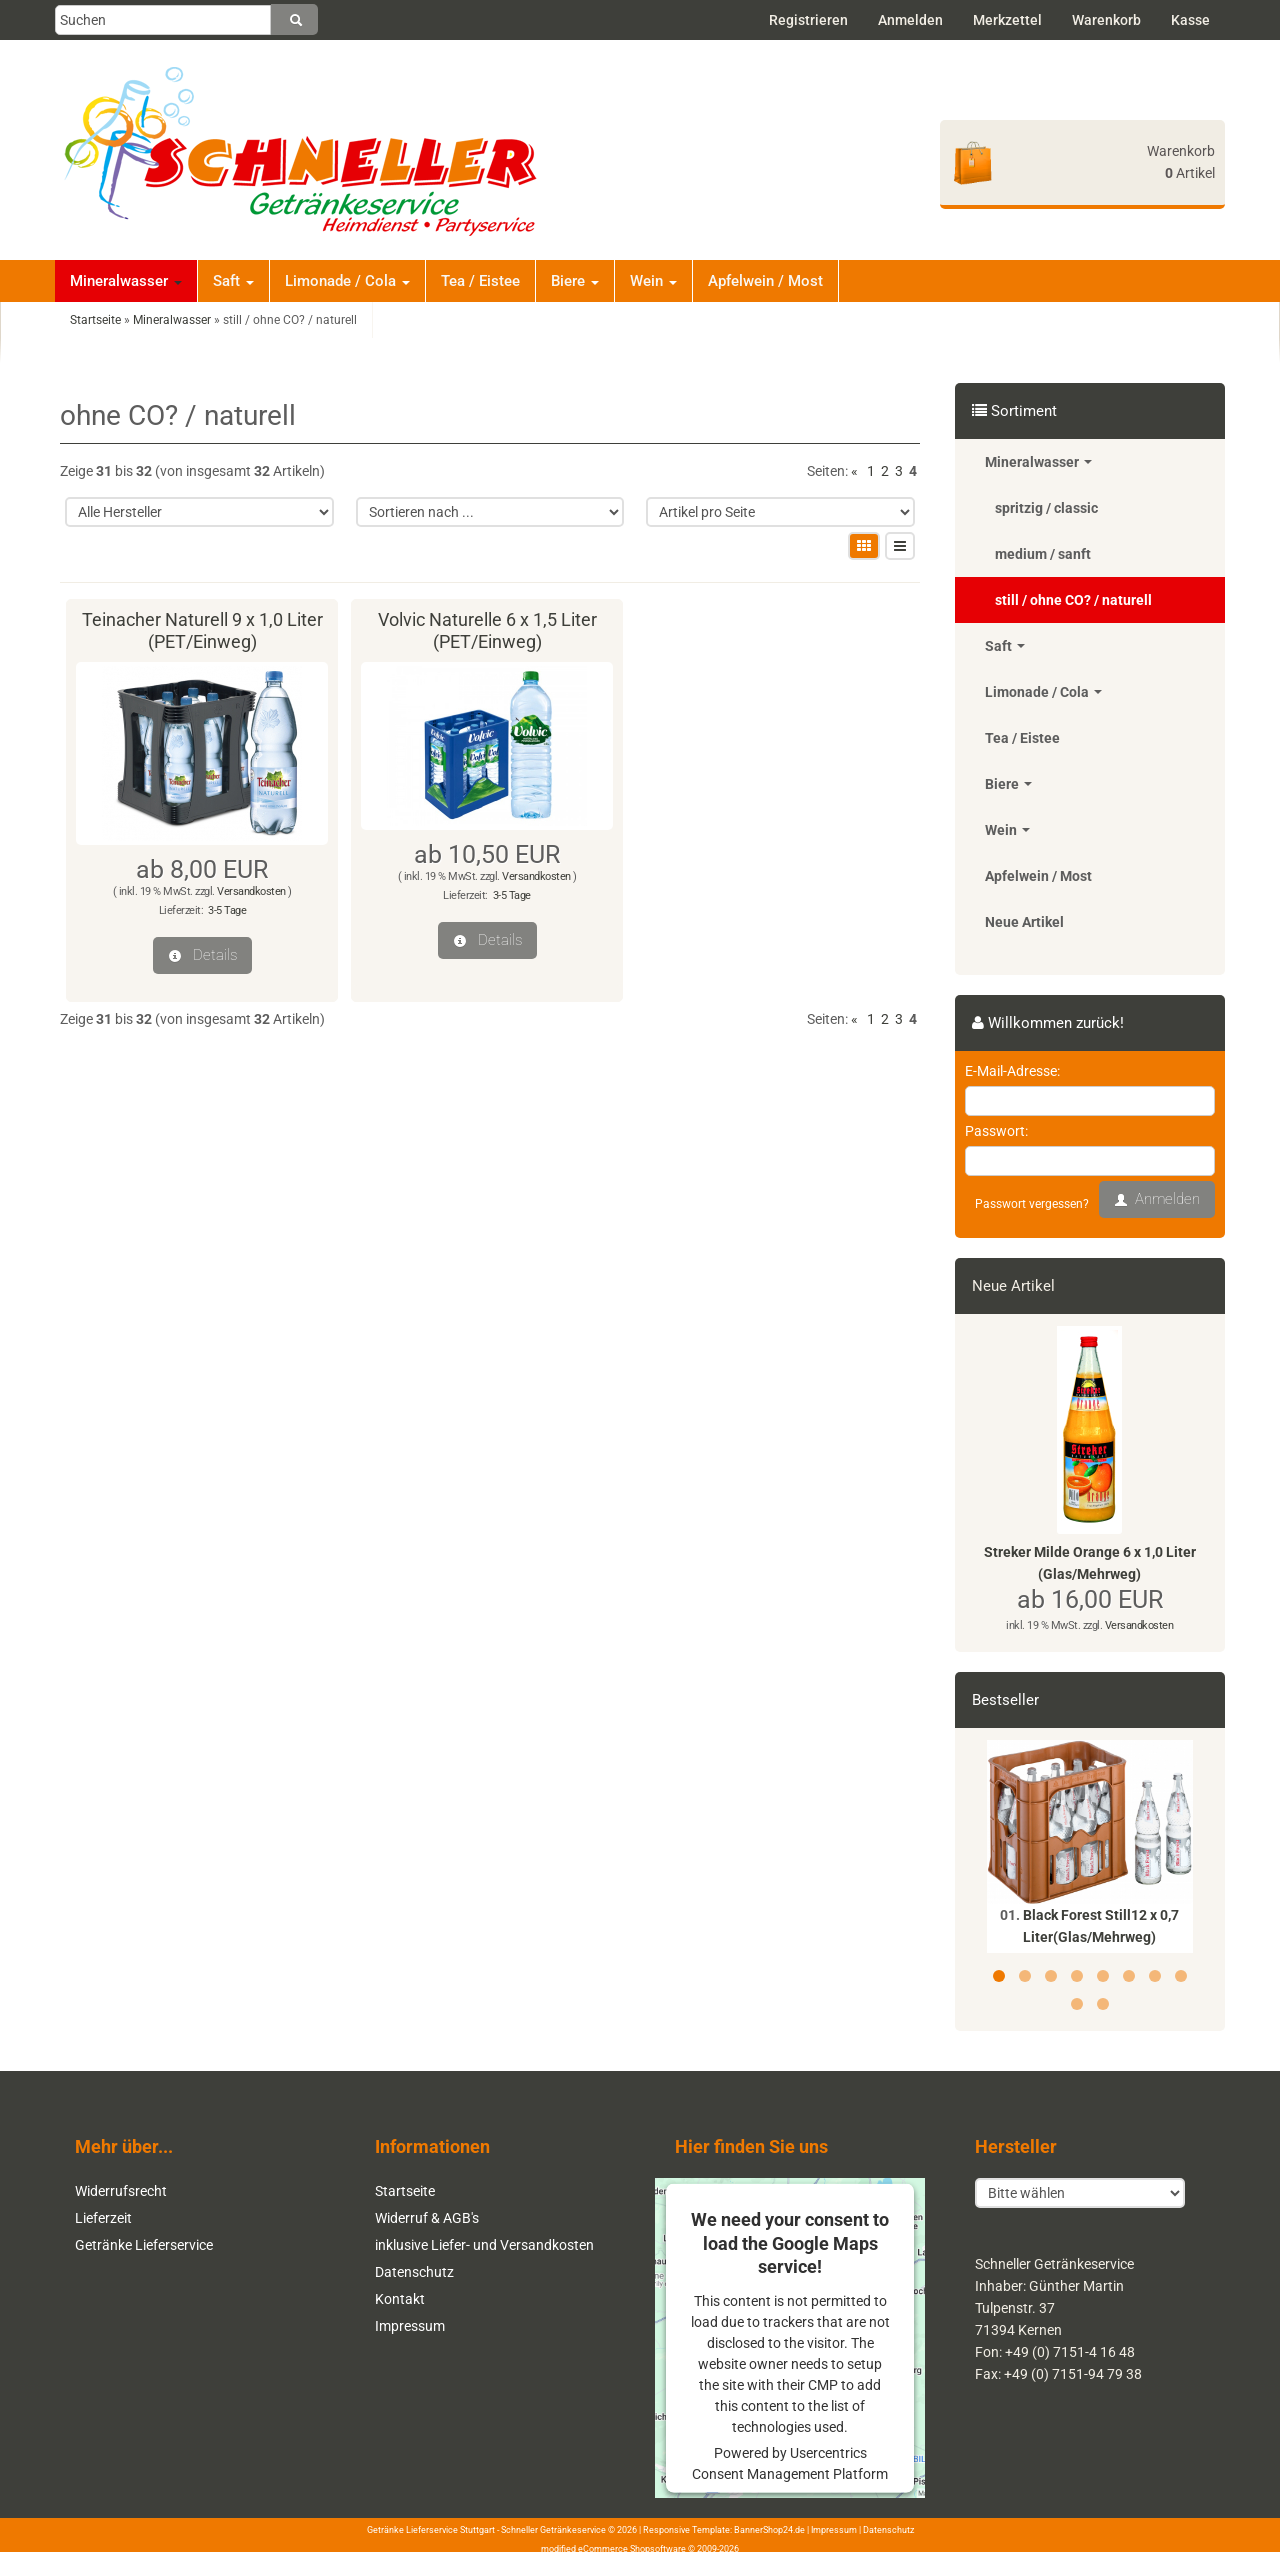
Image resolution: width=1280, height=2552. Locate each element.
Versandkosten (251, 891)
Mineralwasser (126, 281)
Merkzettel (1007, 20)
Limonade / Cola (347, 281)
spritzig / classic (1046, 508)
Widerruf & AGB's (427, 2218)
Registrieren (808, 20)
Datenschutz (414, 2272)
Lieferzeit (103, 2218)
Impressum (410, 2326)
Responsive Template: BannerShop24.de (724, 2529)
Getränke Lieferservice (144, 2245)
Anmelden (910, 20)
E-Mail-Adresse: (1012, 1071)
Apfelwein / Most (765, 281)
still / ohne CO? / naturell (1073, 600)
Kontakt (400, 2299)
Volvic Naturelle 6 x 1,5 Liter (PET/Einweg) (487, 630)
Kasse (1190, 20)
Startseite (405, 2191)
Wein (653, 281)
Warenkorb (1106, 20)
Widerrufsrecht (121, 2191)
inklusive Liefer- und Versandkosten (484, 2245)
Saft (233, 281)
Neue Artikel (1024, 922)
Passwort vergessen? (1032, 1204)
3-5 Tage (227, 910)
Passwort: (996, 1131)
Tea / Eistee (480, 281)
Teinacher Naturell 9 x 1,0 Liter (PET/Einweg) (202, 630)
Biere (575, 281)
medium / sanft (1043, 554)
